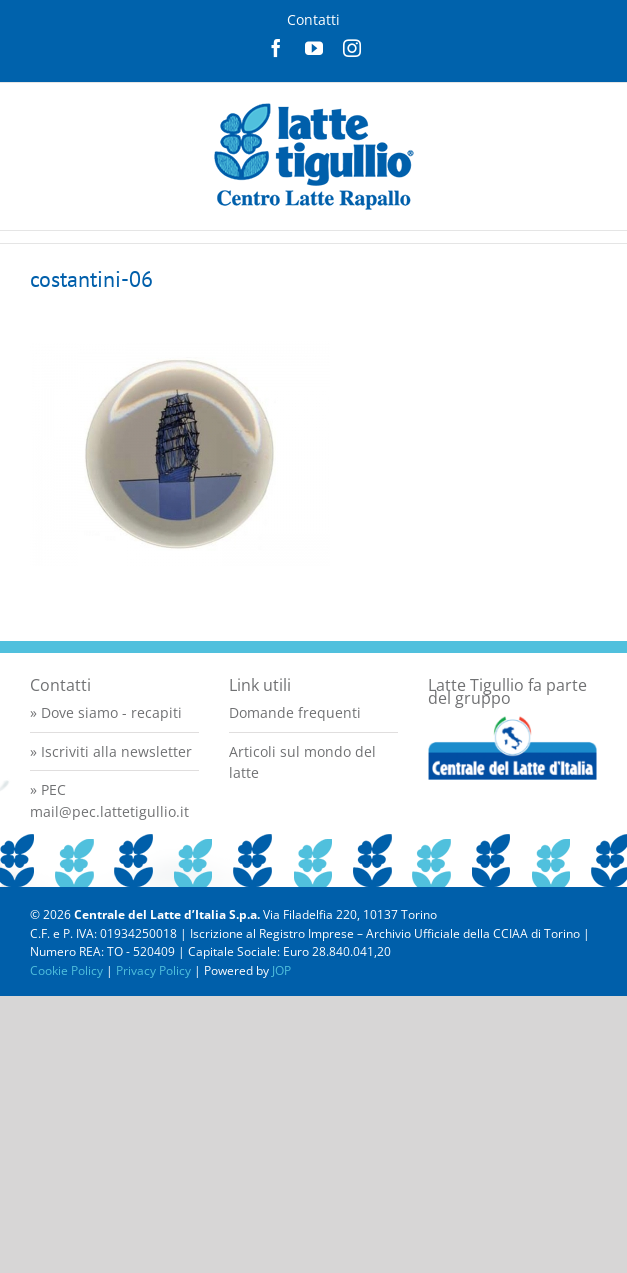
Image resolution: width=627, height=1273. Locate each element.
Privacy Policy (153, 970)
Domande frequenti (295, 712)
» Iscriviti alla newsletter (111, 751)
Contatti (313, 19)
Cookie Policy (66, 970)
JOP (281, 970)
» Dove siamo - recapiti (106, 712)
